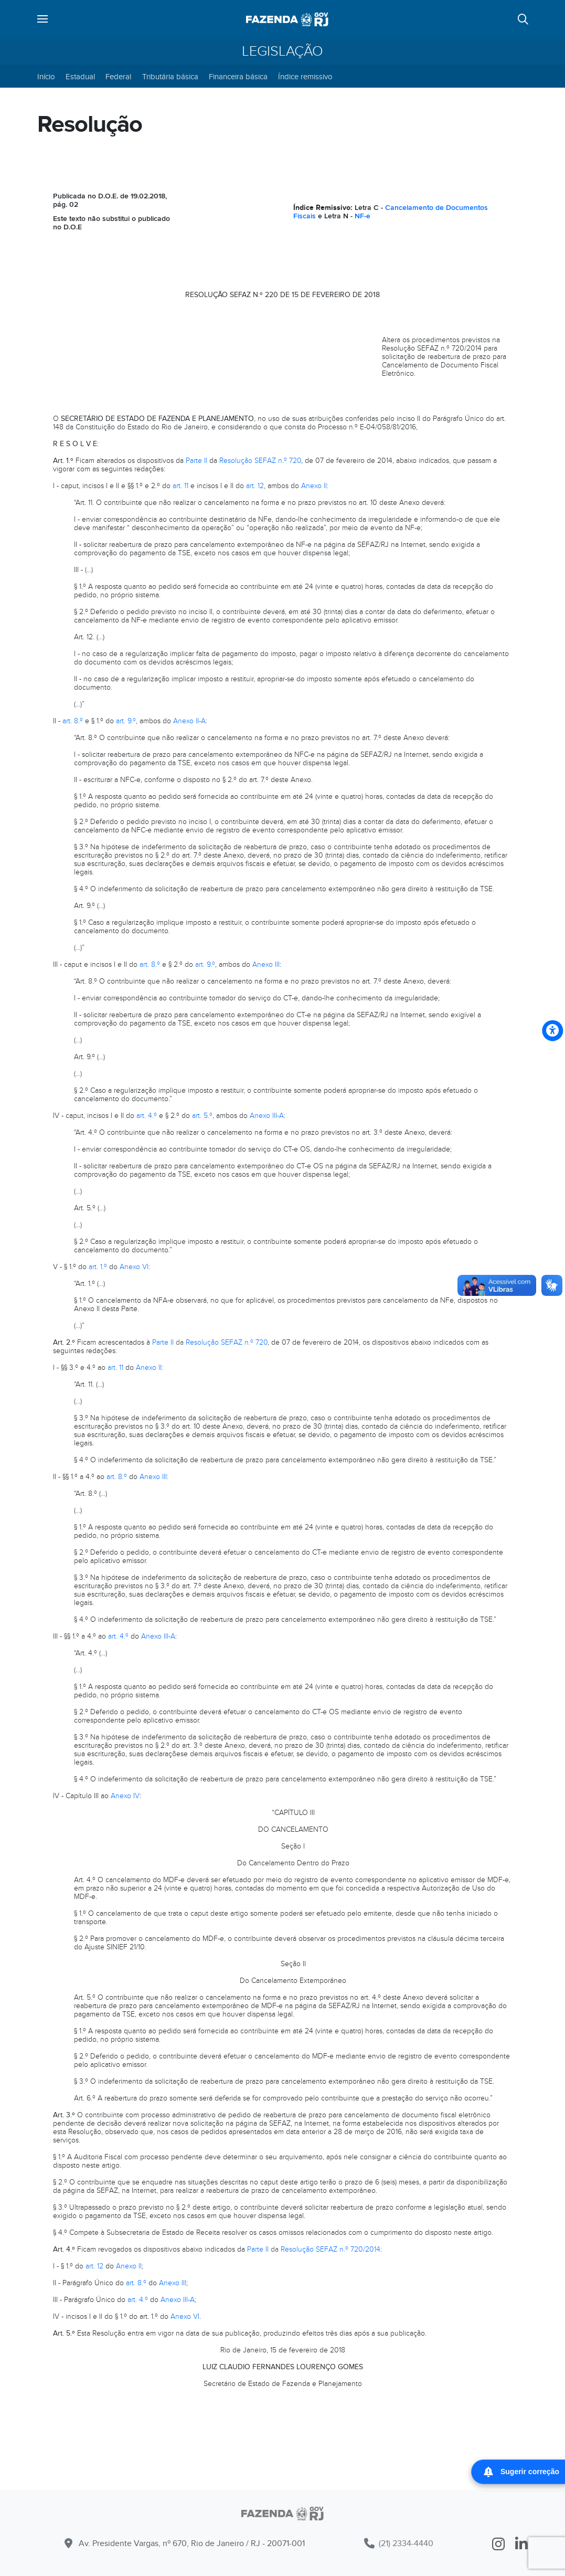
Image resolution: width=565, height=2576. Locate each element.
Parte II (196, 460)
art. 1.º (98, 1266)
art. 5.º (202, 1115)
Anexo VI (134, 1266)
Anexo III (266, 964)
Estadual (80, 76)
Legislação (282, 51)
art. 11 (180, 485)
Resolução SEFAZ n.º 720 (260, 460)
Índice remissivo (305, 76)
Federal (118, 76)
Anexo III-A (267, 1115)
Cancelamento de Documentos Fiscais (390, 211)
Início (46, 76)
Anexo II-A (189, 720)
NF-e (362, 216)
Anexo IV (125, 1795)
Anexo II (314, 485)
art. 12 (255, 485)
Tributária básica (170, 76)
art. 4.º (146, 1115)
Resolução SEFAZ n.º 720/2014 (330, 2249)
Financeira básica (238, 76)
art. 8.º (72, 720)
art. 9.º (126, 720)
